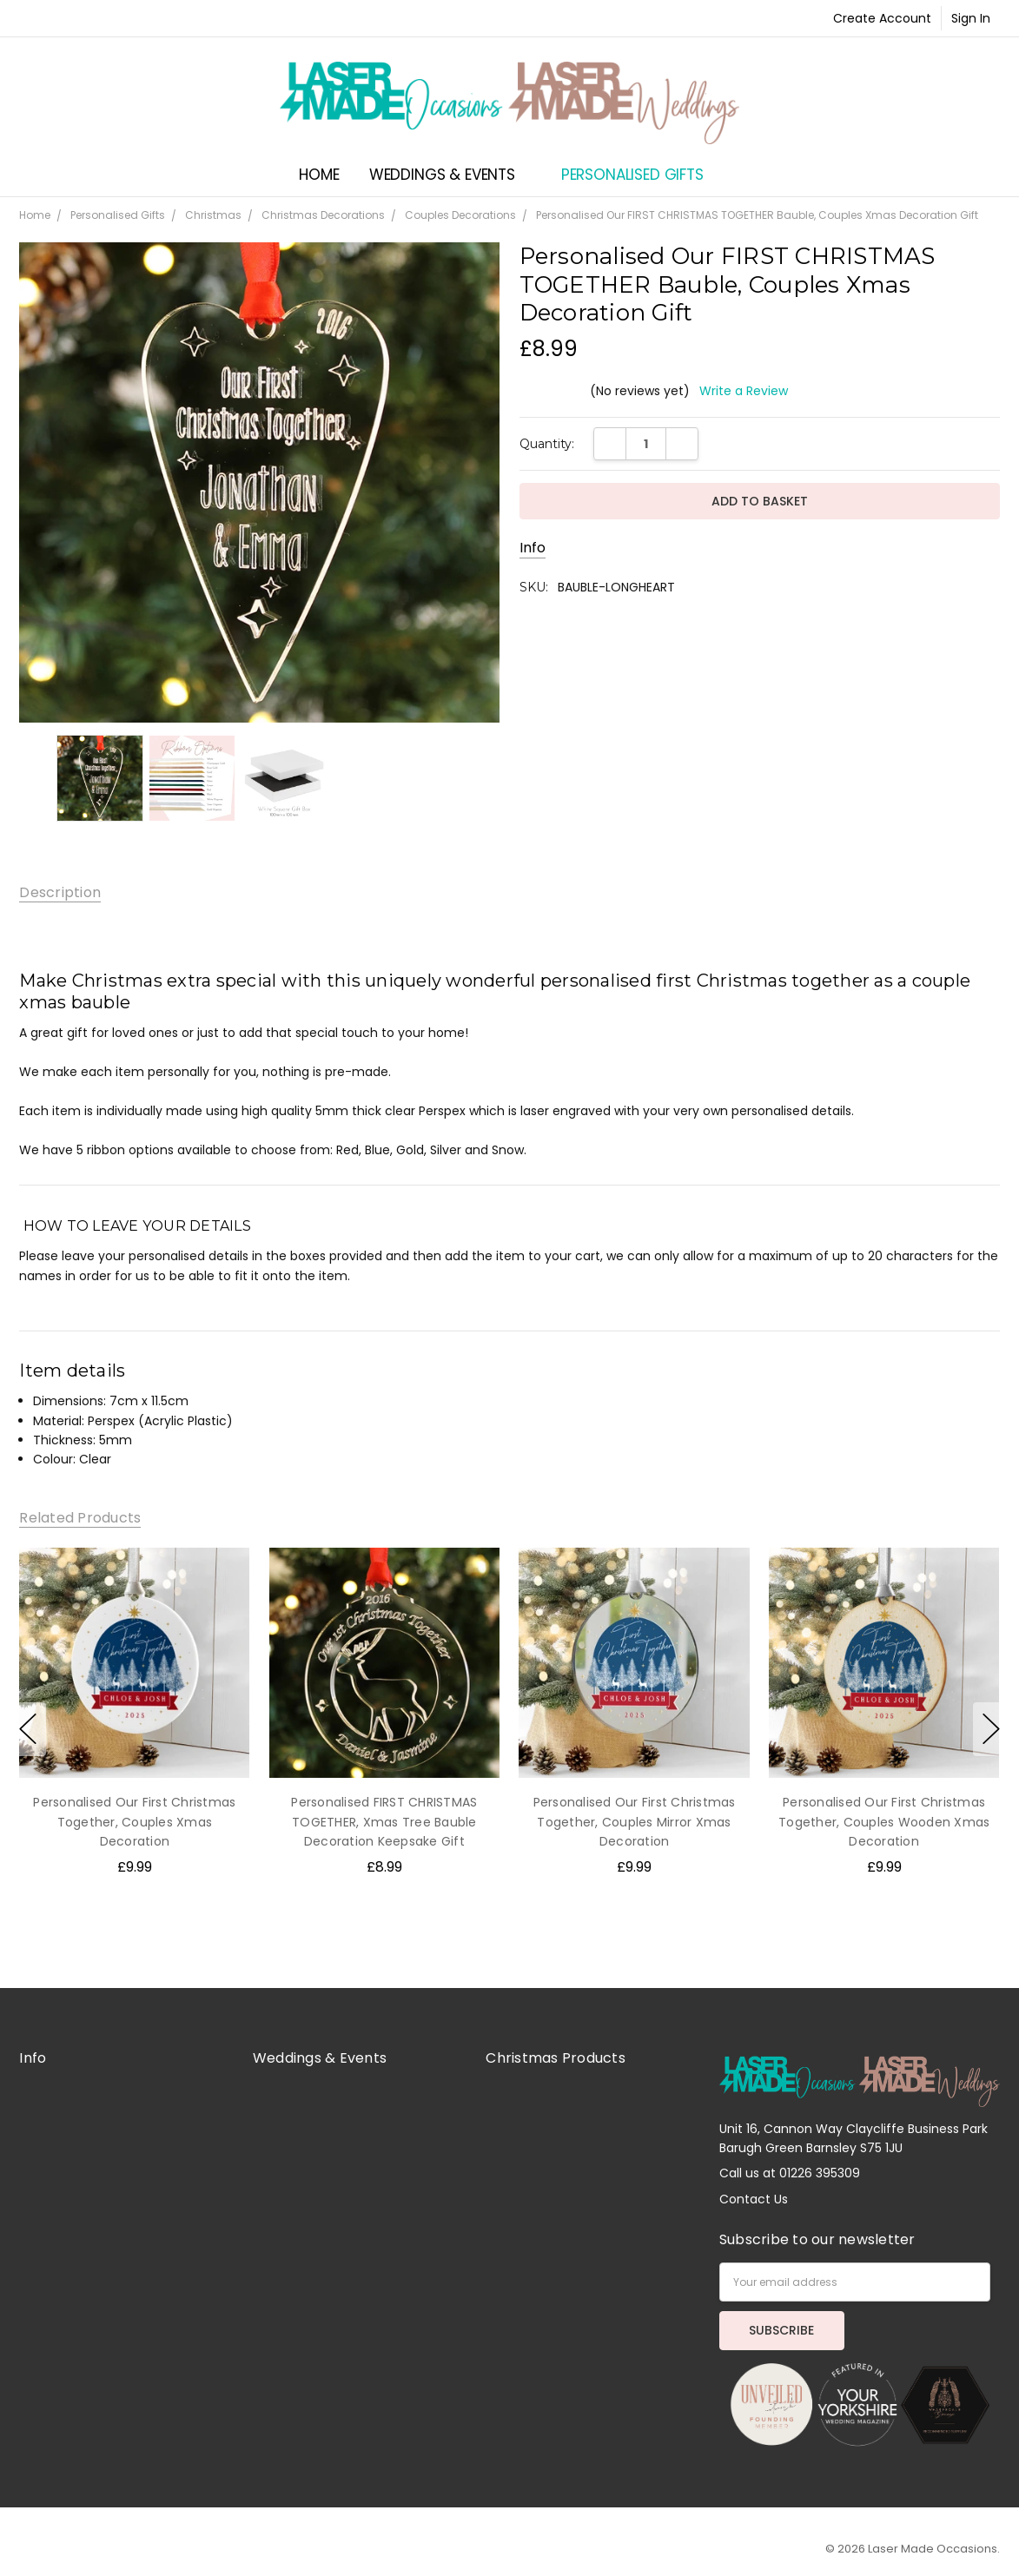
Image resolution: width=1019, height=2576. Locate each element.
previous (28, 1729)
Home (319, 174)
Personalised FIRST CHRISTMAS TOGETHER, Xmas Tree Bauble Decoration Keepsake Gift (385, 1821)
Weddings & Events (450, 174)
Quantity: (546, 444)
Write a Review (743, 391)
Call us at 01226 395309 (789, 2173)
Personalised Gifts (640, 174)
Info (532, 548)
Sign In (970, 18)
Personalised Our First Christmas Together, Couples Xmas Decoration (135, 1821)
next (991, 1729)
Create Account (882, 18)
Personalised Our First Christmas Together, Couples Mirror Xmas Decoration (634, 1821)
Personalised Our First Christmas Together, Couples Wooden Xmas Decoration (883, 1821)
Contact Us (753, 2199)
